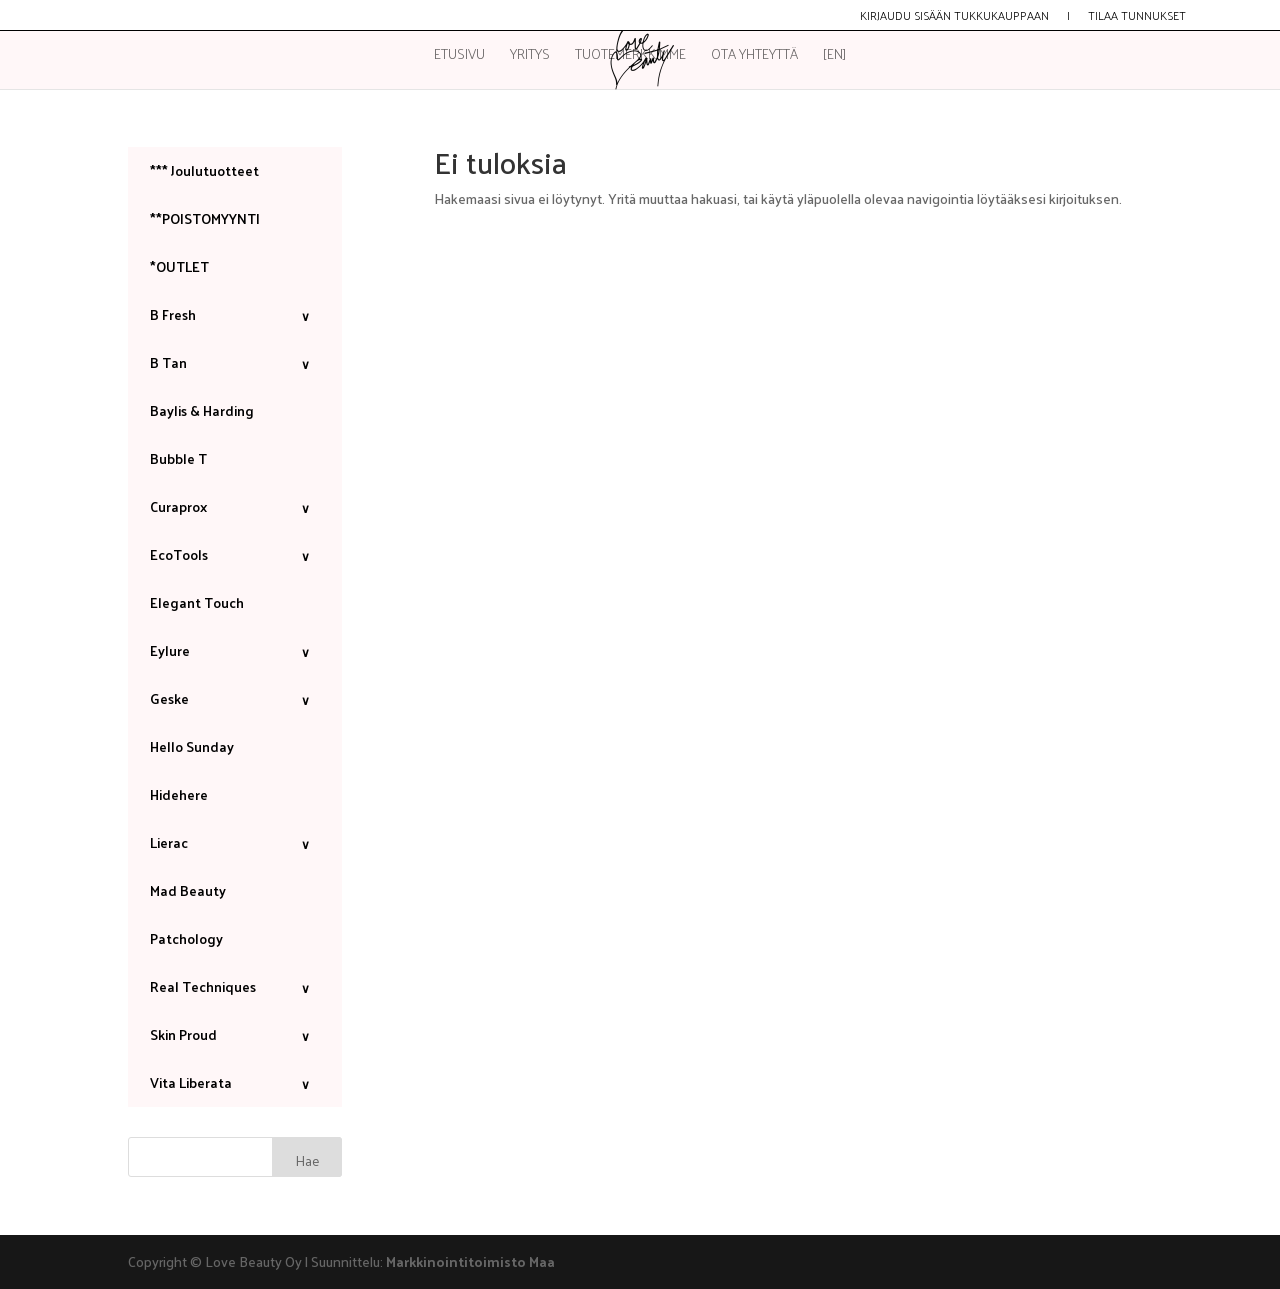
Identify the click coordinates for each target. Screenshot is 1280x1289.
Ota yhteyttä (754, 56)
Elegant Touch (197, 602)
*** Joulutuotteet (204, 170)
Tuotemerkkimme (630, 56)
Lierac (235, 842)
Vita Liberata (235, 1082)
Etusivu (459, 56)
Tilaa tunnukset (1137, 17)
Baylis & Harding (202, 410)
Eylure (235, 650)
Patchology (186, 938)
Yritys (530, 56)
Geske (235, 698)
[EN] (834, 56)
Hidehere (179, 794)
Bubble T (178, 458)
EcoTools (235, 554)
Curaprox (235, 506)
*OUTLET (179, 266)
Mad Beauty (188, 890)
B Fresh (235, 314)
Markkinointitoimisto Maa (470, 1261)
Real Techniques (235, 986)
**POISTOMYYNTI (205, 218)
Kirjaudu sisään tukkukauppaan (954, 17)
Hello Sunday (192, 746)
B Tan (235, 362)
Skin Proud (235, 1034)
